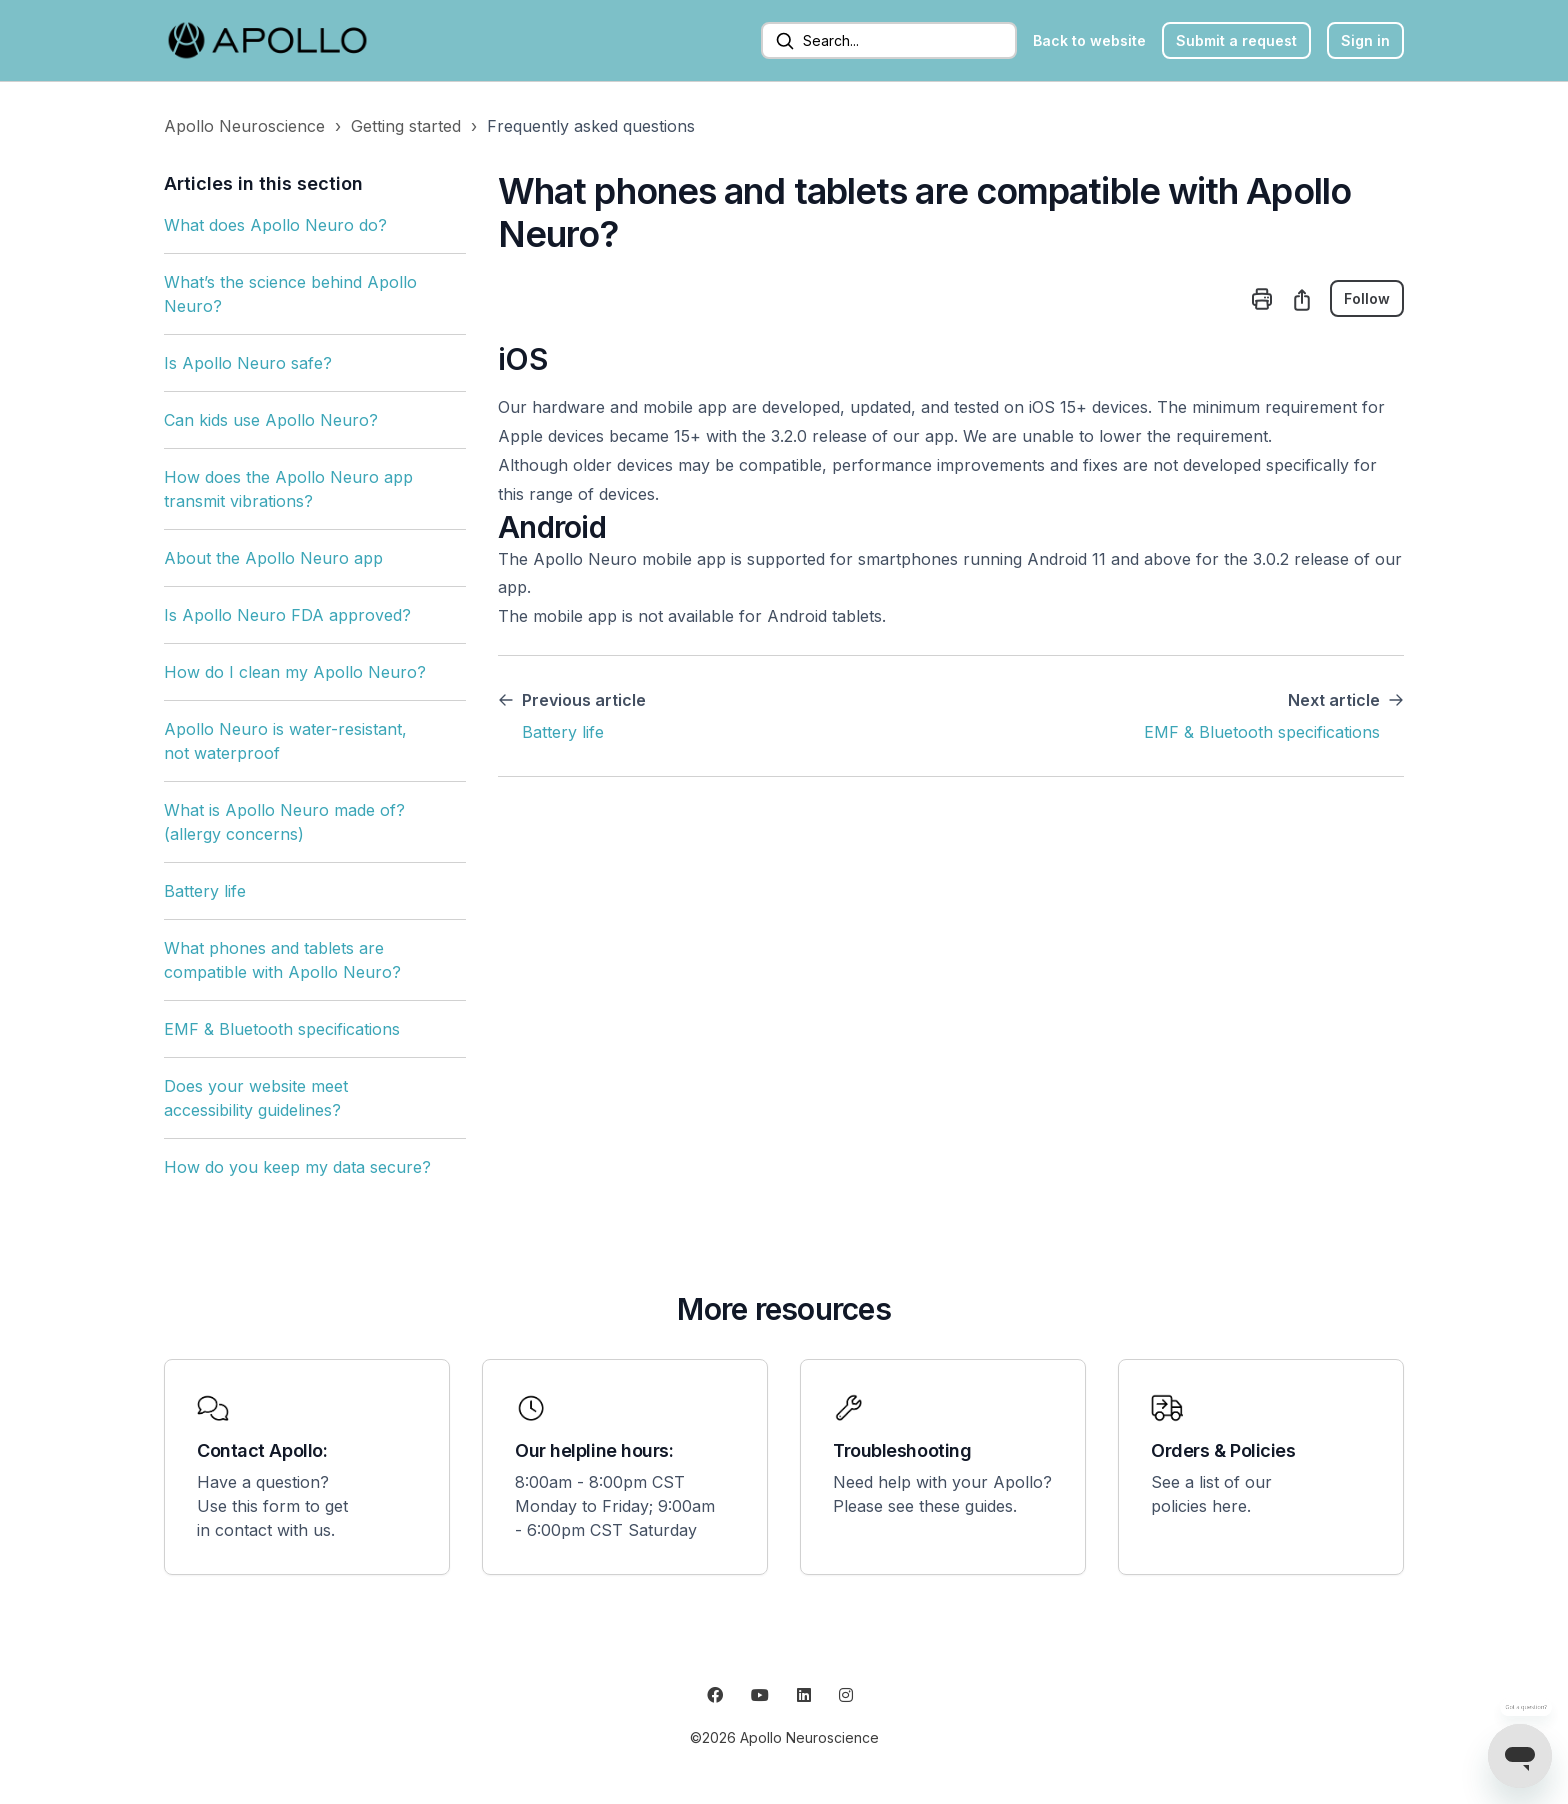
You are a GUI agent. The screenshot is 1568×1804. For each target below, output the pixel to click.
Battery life (205, 891)
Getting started (406, 126)
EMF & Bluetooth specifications (282, 1029)
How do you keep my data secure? (297, 1167)
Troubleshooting (902, 1450)
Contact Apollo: (262, 1450)
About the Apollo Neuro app (273, 558)
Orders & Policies (1223, 1450)
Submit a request (1236, 40)
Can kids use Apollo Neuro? (271, 420)
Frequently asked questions (591, 126)
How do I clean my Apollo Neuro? (295, 672)
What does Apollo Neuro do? (275, 225)
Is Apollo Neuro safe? (248, 363)
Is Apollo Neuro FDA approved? (287, 615)
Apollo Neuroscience (244, 126)
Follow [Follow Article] (1367, 298)
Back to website (1089, 40)
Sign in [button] (1365, 40)
